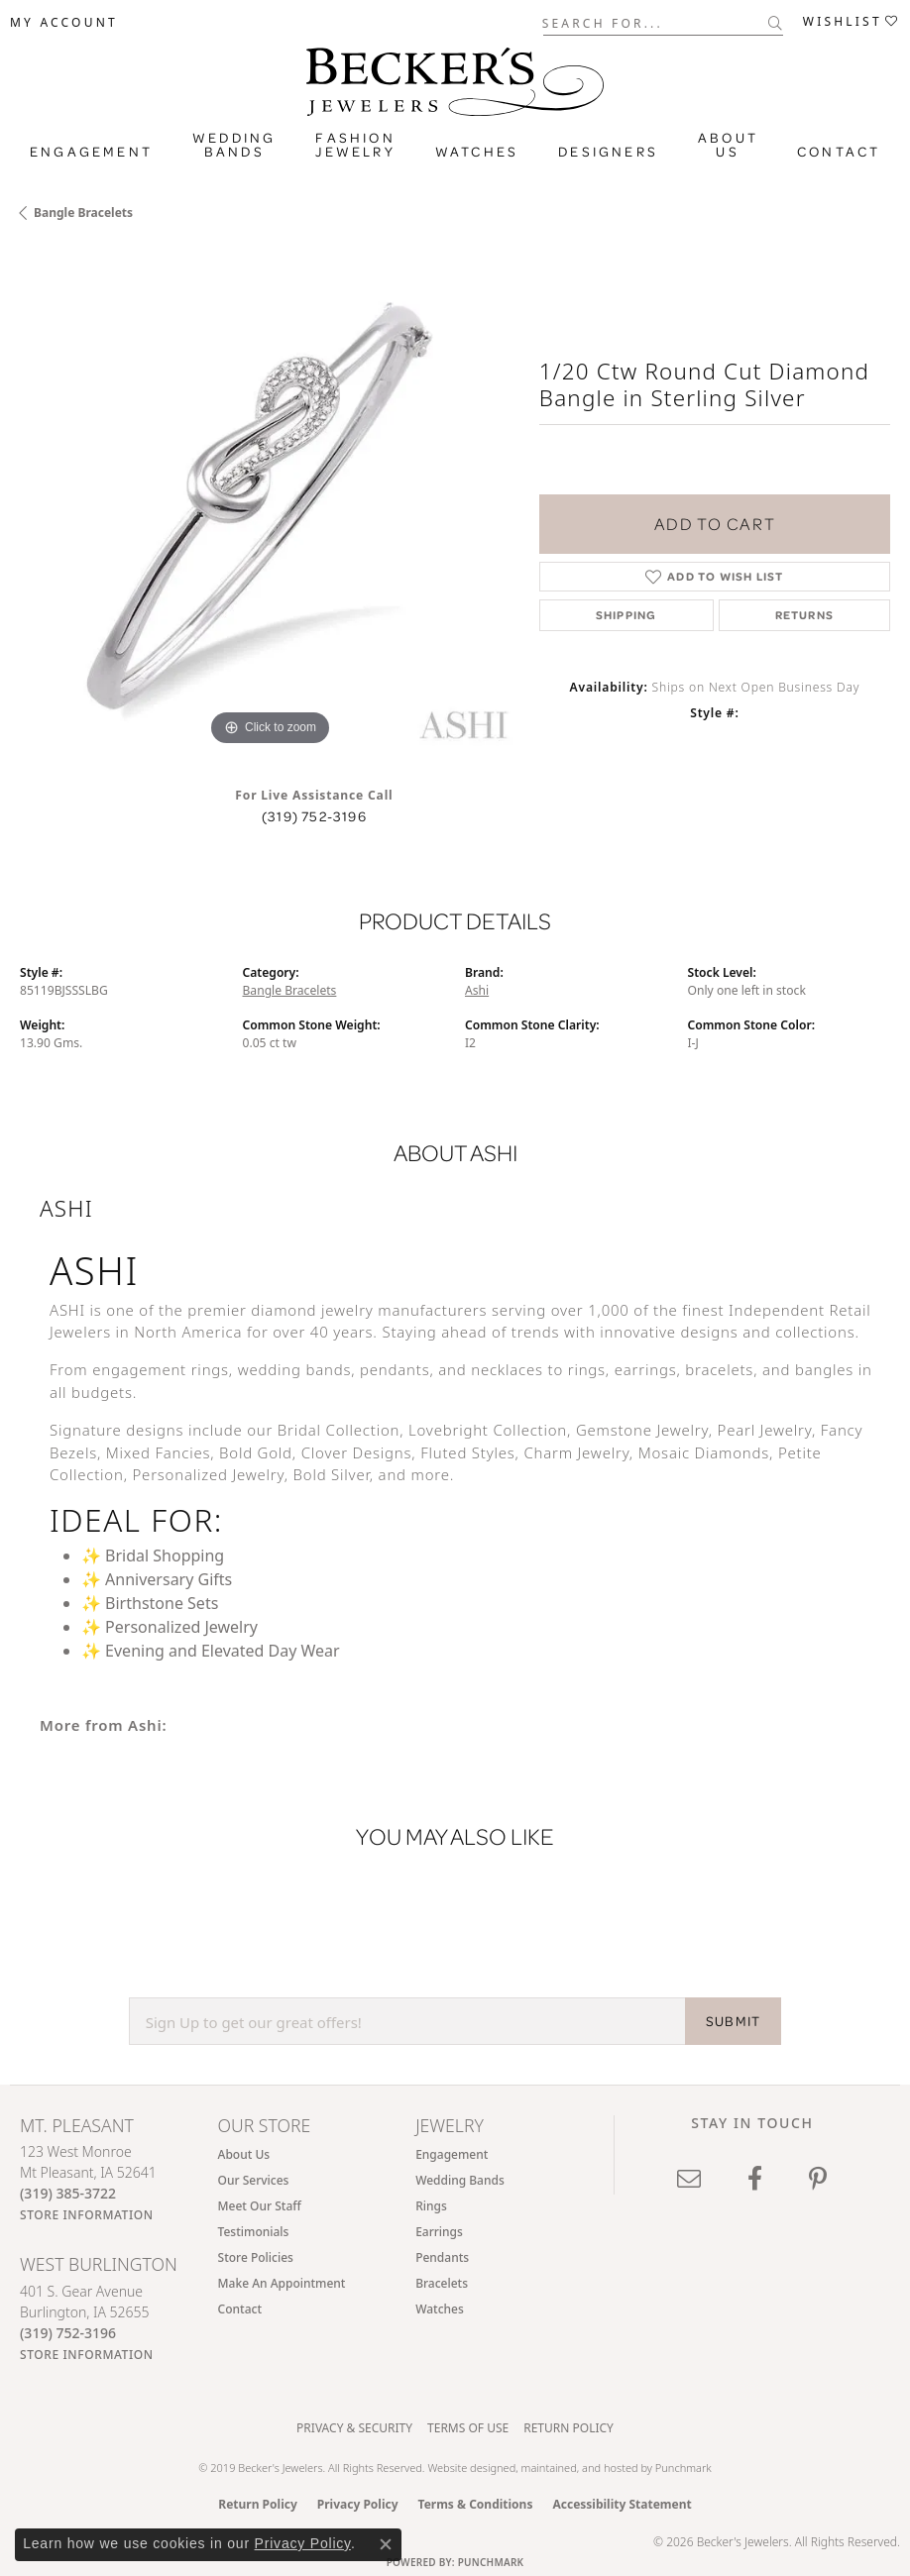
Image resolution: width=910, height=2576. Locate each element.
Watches (476, 151)
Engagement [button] (91, 151)
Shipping (626, 614)
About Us (244, 2154)
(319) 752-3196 (314, 816)
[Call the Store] (68, 2193)
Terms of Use (468, 2427)
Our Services (253, 2180)
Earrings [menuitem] (439, 2231)
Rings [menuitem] (431, 2206)
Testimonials (253, 2231)
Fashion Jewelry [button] (355, 144)
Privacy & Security (354, 2427)
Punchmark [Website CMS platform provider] (491, 2562)
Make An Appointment (282, 2283)
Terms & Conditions (475, 2504)
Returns (804, 614)
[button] (64, 23)
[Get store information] (87, 2214)
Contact (838, 151)
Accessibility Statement (621, 2504)
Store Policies (255, 2257)
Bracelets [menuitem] (441, 2283)
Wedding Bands (234, 144)
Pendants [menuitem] (442, 2257)
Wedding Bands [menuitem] (460, 2180)
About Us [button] (728, 144)
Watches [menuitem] (439, 2309)
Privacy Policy (357, 2504)
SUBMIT (733, 2021)
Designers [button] (608, 151)
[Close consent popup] (386, 2544)
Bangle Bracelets (83, 212)
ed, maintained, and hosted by (579, 2467)
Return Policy (568, 2427)
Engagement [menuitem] (451, 2154)
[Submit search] (775, 23)
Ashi (477, 990)
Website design (465, 2467)
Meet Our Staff (259, 2206)
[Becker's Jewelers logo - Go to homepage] (455, 77)
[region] (269, 501)
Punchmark (683, 2467)
